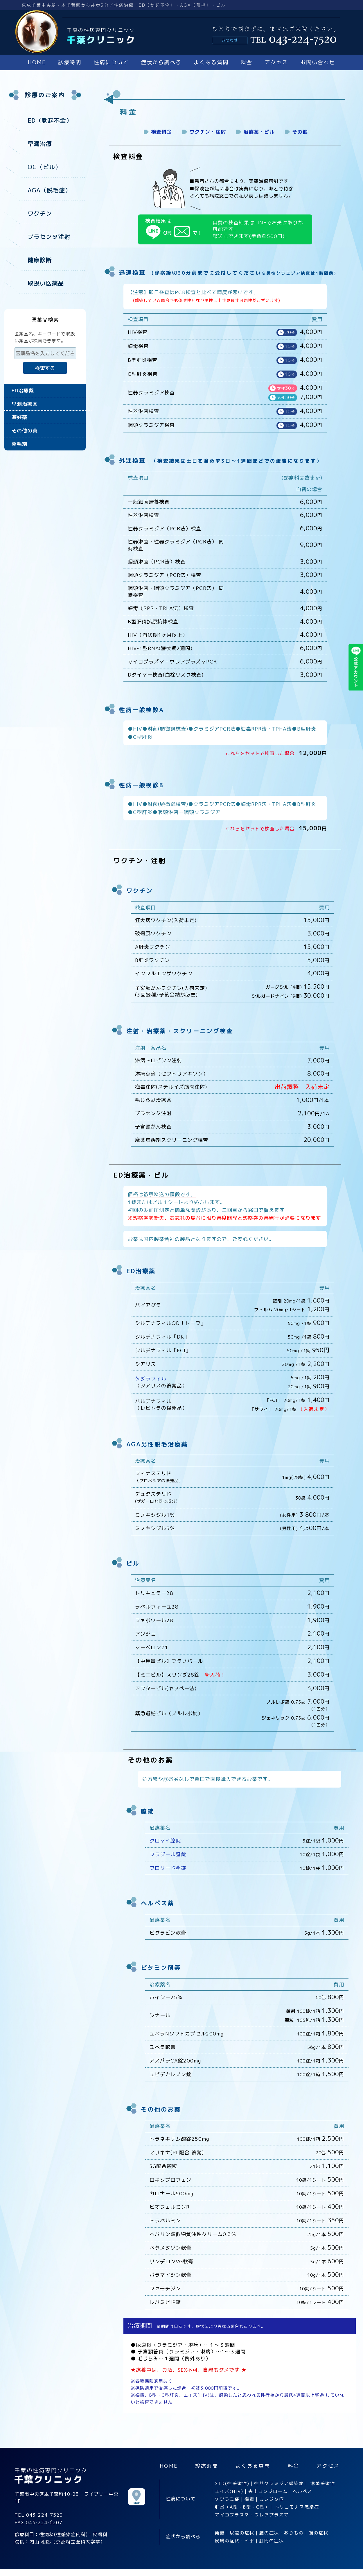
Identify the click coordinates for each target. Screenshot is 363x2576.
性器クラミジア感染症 (279, 2483)
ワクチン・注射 (207, 131)
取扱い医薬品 (46, 283)
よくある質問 (211, 62)
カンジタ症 (271, 2499)
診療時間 (69, 62)
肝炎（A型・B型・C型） (242, 2507)
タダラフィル (150, 1378)
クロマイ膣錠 (165, 1840)
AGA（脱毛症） (49, 190)
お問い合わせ (317, 62)
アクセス (276, 62)
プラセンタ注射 (49, 236)
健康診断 (40, 260)
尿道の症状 (242, 2533)
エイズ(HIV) (229, 2491)
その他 (300, 131)
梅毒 (249, 2499)
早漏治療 (40, 143)
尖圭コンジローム (268, 2491)
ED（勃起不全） (50, 120)
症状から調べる (161, 62)
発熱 (220, 2533)
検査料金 (161, 131)
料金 (246, 62)
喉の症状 (318, 2533)
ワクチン (40, 213)
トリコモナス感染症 (297, 2507)
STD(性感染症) (232, 2483)
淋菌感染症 (322, 2483)
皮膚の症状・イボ (234, 2541)
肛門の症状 (271, 2541)
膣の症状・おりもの (281, 2533)
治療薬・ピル (259, 131)
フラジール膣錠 (168, 1854)
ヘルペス (302, 2491)
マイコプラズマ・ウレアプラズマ (252, 2515)
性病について (111, 62)
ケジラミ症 (227, 2499)
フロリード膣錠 (168, 1868)
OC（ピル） (44, 167)
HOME (37, 62)
